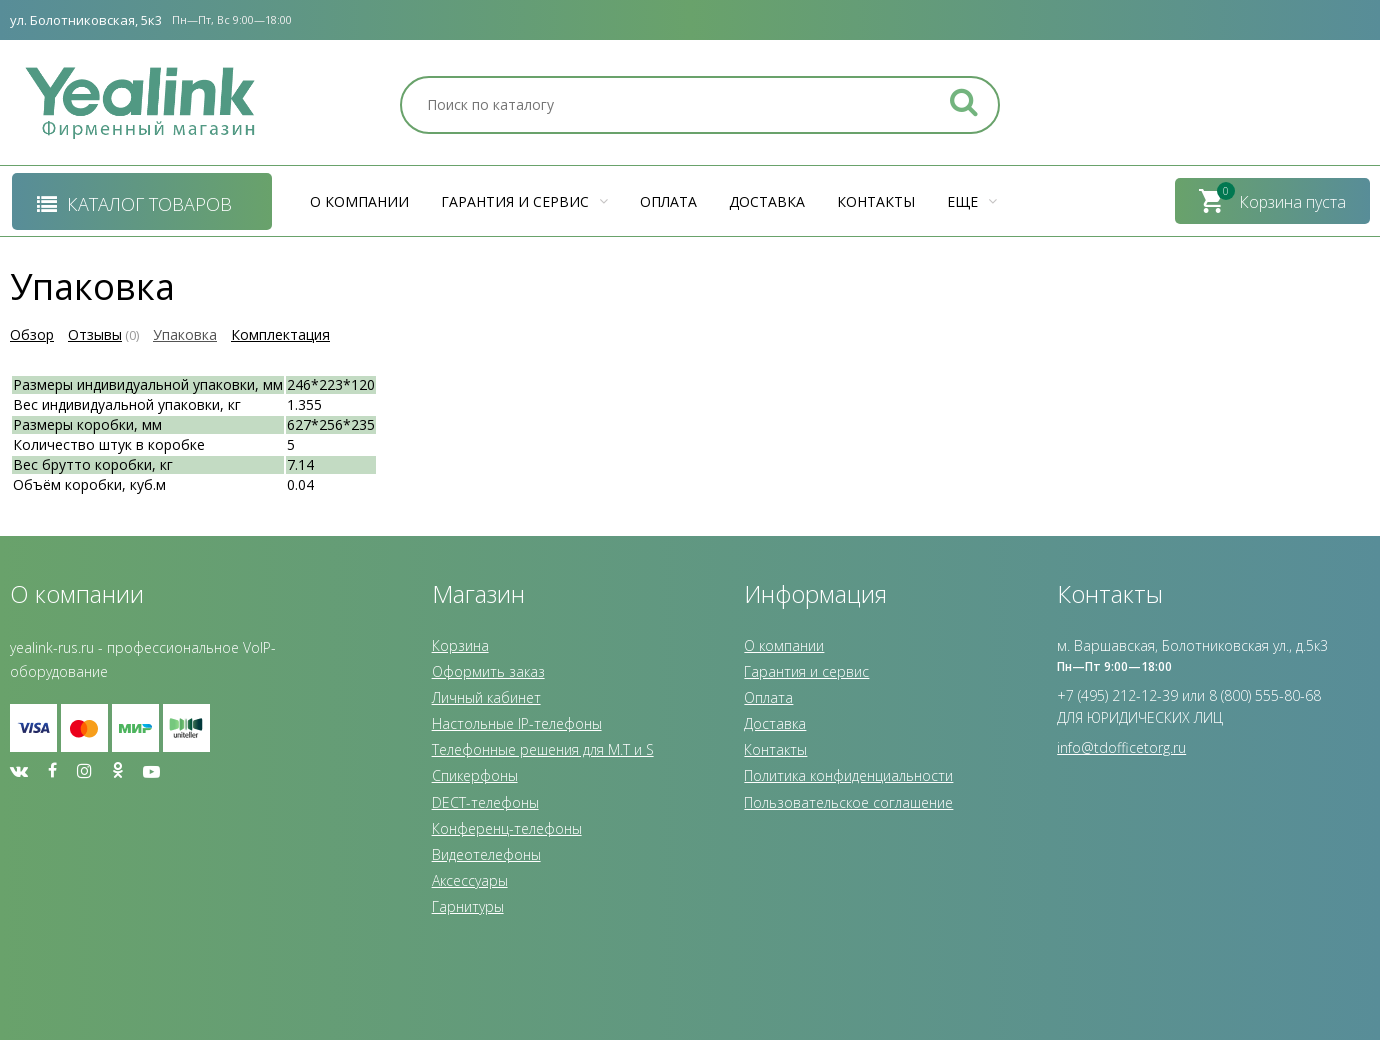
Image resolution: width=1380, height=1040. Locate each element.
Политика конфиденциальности (848, 775)
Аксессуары (470, 880)
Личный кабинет (486, 697)
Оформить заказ (488, 671)
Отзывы (95, 334)
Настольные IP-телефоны (517, 723)
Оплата (668, 201)
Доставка (767, 201)
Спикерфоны (475, 775)
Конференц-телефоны (507, 828)
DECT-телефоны (485, 802)
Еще (972, 201)
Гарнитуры (468, 906)
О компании (359, 201)
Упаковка (185, 334)
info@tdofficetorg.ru (1121, 747)
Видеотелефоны (486, 854)
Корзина (460, 645)
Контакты (876, 201)
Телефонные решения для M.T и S (543, 749)
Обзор (32, 334)
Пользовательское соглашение (848, 802)
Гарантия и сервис (524, 201)
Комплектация (280, 334)
